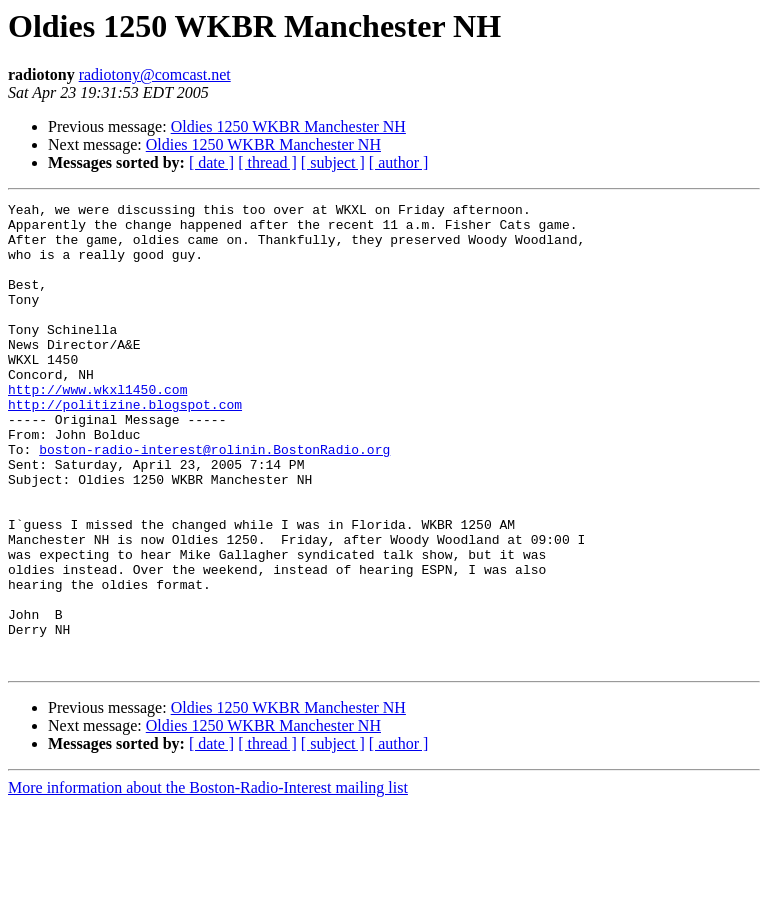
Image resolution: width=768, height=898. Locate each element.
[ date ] (211, 162)
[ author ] (399, 162)
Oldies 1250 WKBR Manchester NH (288, 126)
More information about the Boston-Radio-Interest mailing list (208, 880)
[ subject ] (333, 162)
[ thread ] (267, 162)
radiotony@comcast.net (155, 74)
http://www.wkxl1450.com (97, 428)
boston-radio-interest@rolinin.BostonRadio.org (214, 500)
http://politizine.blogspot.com (125, 446)
